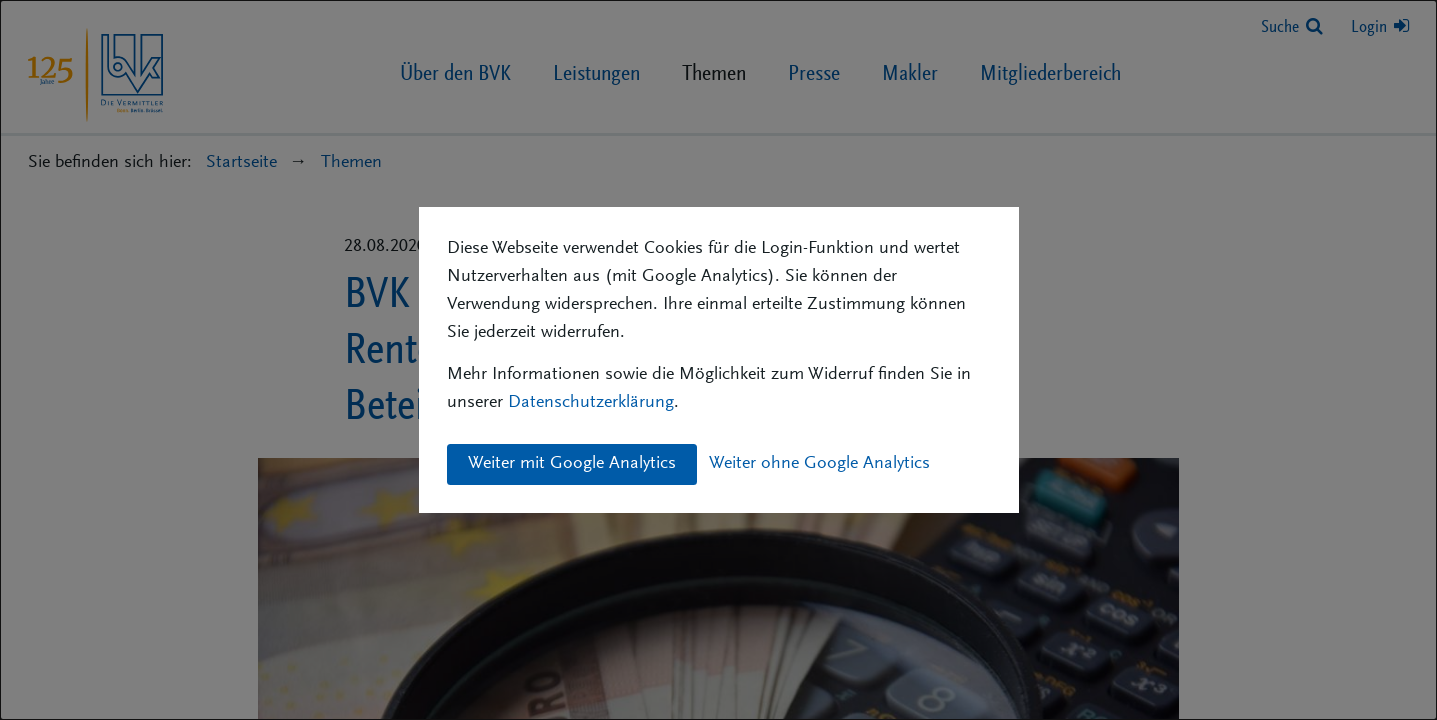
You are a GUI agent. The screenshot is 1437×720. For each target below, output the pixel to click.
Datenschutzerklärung (591, 403)
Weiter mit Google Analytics (572, 464)
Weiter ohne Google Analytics (819, 464)
